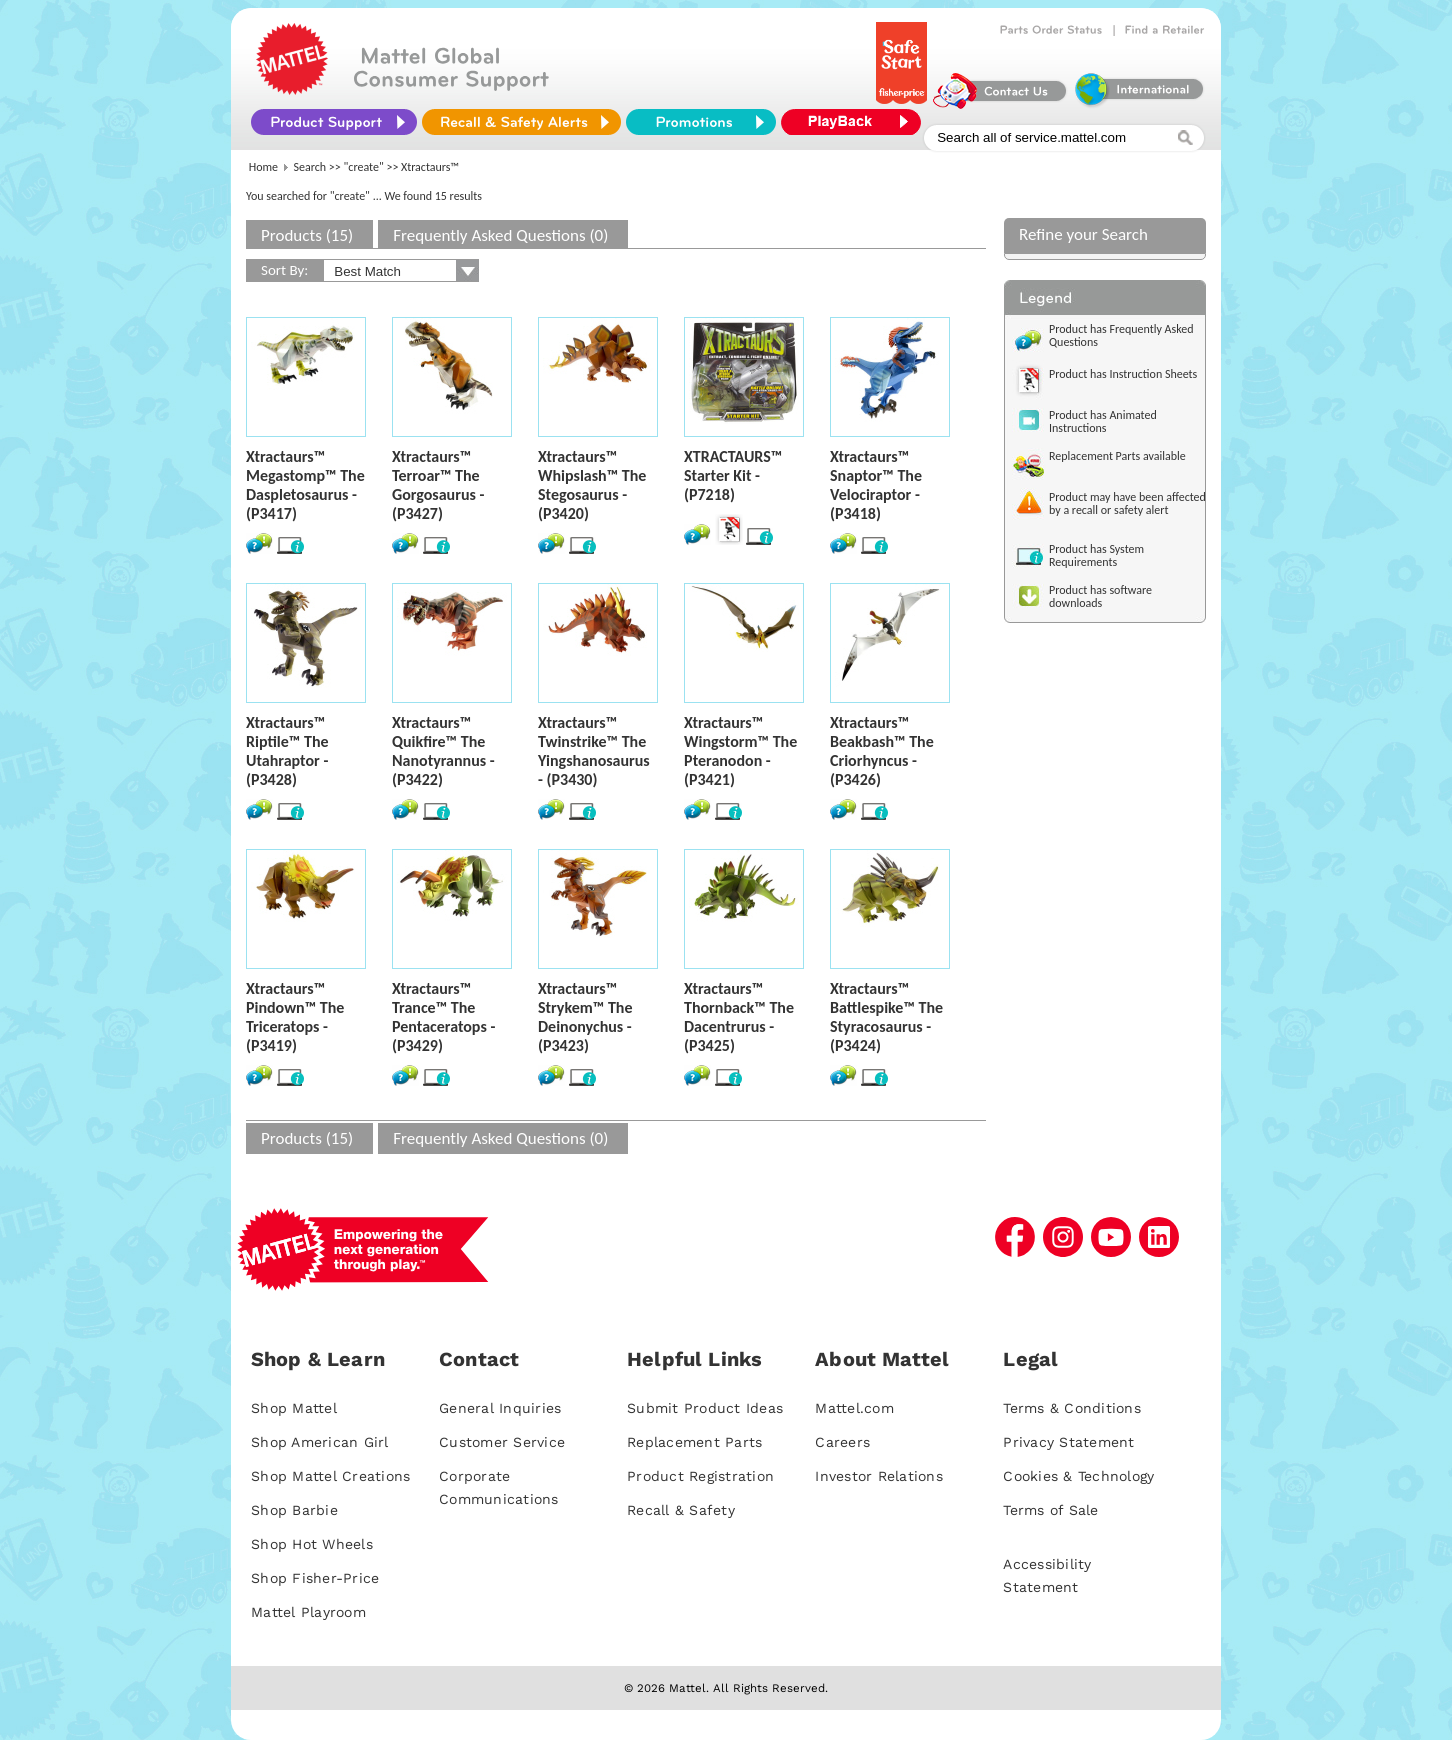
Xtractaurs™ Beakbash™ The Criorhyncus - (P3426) (882, 751)
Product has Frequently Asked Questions (1121, 335)
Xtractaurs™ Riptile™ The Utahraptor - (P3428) (287, 751)
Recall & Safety (681, 1510)
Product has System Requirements (1096, 555)
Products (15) (307, 235)
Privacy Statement (1068, 1442)
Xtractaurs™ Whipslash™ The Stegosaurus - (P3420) (592, 485)
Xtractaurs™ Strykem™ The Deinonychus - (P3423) (585, 1017)
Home (263, 167)
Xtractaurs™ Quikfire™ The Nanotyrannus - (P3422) (443, 751)
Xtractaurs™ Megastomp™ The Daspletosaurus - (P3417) (305, 485)
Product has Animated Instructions (1103, 421)
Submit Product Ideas (705, 1408)
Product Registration (700, 1476)
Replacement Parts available (1117, 456)
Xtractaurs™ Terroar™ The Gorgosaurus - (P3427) (438, 485)
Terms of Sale (1050, 1510)
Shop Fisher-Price (315, 1578)
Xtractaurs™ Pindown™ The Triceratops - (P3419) (295, 1017)
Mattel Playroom (308, 1612)
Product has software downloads (1100, 596)
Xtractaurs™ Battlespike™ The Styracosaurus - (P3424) (886, 1017)
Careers (842, 1442)
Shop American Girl (320, 1442)
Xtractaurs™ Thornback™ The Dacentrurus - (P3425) (739, 1017)
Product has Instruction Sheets (1123, 374)
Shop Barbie (294, 1510)
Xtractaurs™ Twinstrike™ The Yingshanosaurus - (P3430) (594, 751)
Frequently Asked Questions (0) (500, 235)
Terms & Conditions (1072, 1408)
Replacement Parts (694, 1442)
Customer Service (502, 1442)
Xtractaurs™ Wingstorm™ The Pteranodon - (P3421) (740, 751)
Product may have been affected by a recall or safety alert (1127, 503)
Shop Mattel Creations (330, 1476)
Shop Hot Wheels (312, 1544)
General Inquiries (500, 1408)
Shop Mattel (294, 1408)
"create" (364, 167)
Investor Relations (879, 1476)
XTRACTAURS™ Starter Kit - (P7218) (733, 475)
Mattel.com (854, 1408)
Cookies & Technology (1078, 1476)
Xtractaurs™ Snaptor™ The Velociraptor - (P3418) (876, 485)
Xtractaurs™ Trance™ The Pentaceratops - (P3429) (443, 1017)
